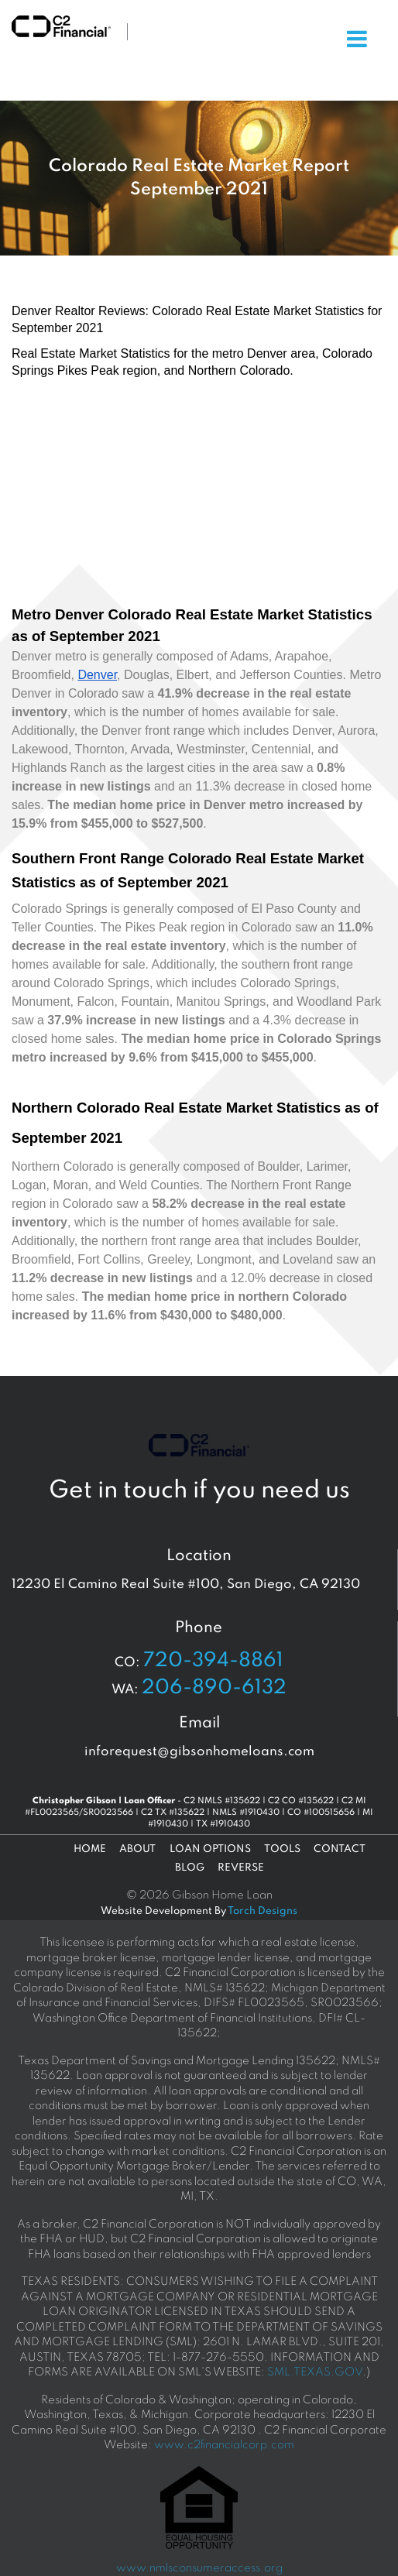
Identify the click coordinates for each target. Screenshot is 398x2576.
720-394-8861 (213, 1661)
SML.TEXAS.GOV (314, 2372)
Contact (339, 1849)
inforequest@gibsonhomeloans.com (199, 1751)
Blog (189, 1868)
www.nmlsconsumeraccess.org (199, 2568)
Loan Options (210, 1849)
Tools (282, 1849)
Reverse (241, 1868)
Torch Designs (262, 1911)
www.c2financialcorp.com (224, 2445)
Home (90, 1849)
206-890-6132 (214, 1688)
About (137, 1849)
